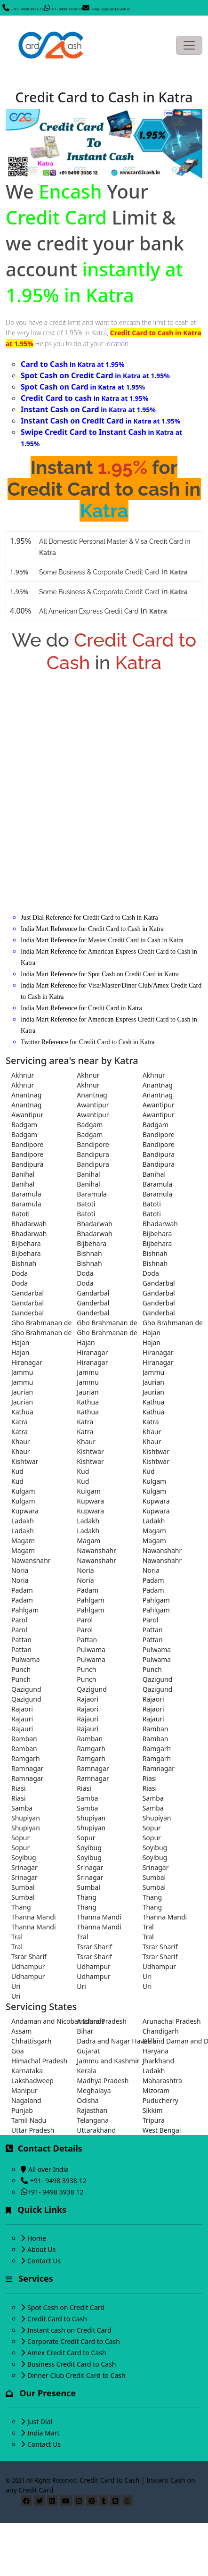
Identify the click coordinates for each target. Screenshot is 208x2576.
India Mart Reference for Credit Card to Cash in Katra (92, 928)
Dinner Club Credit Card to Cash (76, 2375)
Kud (17, 1471)
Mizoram (156, 2090)
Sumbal (154, 1877)
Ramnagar (27, 1768)
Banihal (22, 1174)
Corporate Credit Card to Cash (73, 2341)
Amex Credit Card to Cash (66, 2352)
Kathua (88, 1401)
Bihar (85, 2031)
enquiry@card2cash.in (111, 8)
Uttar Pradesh (32, 2130)
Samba (87, 1798)
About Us (41, 2249)
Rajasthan (92, 2110)
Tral (148, 1926)
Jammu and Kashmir (104, 2060)
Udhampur (28, 1966)
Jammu (22, 1372)
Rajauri (22, 1718)
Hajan (151, 1332)
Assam (21, 2031)
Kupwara (90, 1500)
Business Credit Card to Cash (71, 2364)
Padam (153, 1580)
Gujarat (88, 2050)
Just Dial (39, 2421)
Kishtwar (90, 1451)
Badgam (24, 1124)
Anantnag (158, 1084)
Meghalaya (94, 2090)
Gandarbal (159, 1283)
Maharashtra (162, 2080)
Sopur (152, 1827)
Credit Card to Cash (57, 2318)
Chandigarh (161, 2031)
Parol (19, 1619)
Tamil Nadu (28, 2120)
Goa (17, 2050)
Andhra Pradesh (102, 2021)
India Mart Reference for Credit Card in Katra (81, 1008)
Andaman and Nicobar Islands (38, 2021)
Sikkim (153, 2110)
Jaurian (153, 1382)
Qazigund (158, 1679)
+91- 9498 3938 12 (28, 8)
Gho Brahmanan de (38, 1322)
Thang (86, 1897)
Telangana (93, 2120)
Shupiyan (25, 1817)
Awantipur (93, 1104)
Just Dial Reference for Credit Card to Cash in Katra (89, 917)
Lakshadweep (32, 2080)
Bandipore (159, 1134)
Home (36, 2238)
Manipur (24, 2090)
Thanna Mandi (33, 1916)
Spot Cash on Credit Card (65, 2307)
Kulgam (154, 1481)
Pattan (153, 1629)
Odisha (87, 2100)
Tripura (154, 2120)
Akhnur (22, 1075)
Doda (19, 1273)
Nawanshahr (96, 1550)
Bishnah (89, 1253)
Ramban (155, 1728)
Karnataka (27, 2070)
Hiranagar (92, 1352)
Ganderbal (93, 1302)
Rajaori (87, 1699)
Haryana (156, 2050)
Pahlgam (90, 1599)
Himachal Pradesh (38, 2060)
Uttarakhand (96, 2130)
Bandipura (93, 1154)
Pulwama (91, 1649)
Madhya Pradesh (102, 2080)
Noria (19, 1570)
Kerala (86, 2070)
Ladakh (22, 1520)
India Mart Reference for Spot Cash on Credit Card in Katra (100, 974)
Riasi (150, 1778)
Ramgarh (91, 1748)
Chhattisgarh (31, 2040)
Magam (154, 1530)
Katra (19, 1421)
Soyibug (89, 1847)
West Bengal (162, 2130)
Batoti (86, 1203)
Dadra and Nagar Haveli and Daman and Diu (104, 2040)
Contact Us (44, 2260)
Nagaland (26, 2100)
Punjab (22, 2110)
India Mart (43, 2432)
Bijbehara (157, 1233)
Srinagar (24, 1867)
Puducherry (160, 2100)
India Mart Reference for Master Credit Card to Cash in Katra (102, 940)
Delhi (151, 2040)
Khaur (152, 1431)
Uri (147, 1976)
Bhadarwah (29, 1223)
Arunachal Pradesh (170, 2021)
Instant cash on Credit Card (69, 2330)
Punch (21, 1669)
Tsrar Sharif (94, 1946)
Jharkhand (158, 2060)
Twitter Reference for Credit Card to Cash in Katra (87, 1042)
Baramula (158, 1184)
